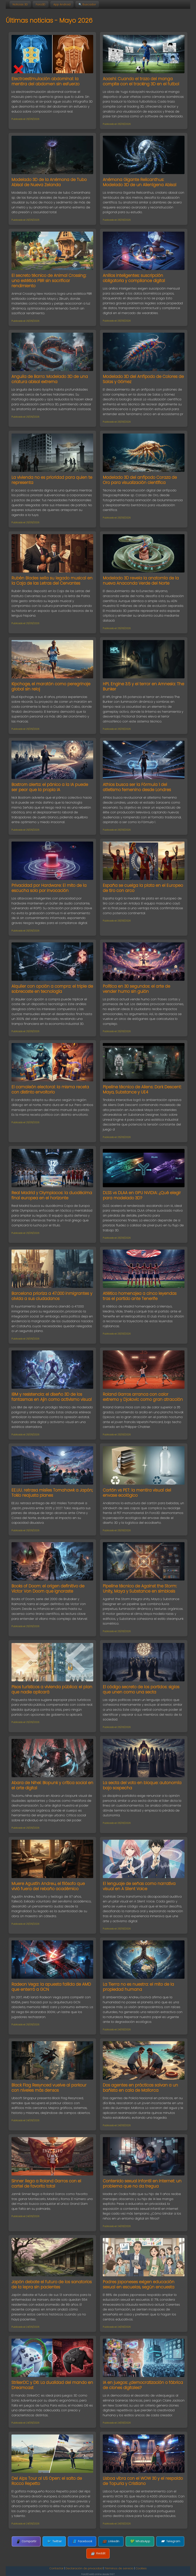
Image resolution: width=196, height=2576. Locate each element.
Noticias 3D (20, 4)
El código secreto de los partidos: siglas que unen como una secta (141, 1689)
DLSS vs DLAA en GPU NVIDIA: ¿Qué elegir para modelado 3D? (142, 1195)
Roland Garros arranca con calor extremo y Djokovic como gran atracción (143, 1396)
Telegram (170, 2541)
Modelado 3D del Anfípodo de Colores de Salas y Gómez (143, 379)
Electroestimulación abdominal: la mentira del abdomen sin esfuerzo (45, 81)
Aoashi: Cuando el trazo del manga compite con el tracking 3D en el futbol (141, 81)
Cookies (141, 2568)
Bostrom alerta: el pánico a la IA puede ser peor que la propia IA (49, 787)
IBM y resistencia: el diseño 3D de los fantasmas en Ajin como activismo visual (51, 1396)
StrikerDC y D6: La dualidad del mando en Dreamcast (52, 2385)
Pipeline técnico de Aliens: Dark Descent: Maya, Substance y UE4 (142, 1089)
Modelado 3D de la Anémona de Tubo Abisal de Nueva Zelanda (49, 182)
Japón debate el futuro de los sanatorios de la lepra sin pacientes (51, 2284)
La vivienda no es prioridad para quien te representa (51, 480)
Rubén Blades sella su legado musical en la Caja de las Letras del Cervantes (51, 580)
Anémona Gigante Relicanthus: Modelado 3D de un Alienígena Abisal (139, 182)
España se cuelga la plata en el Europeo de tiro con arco (143, 888)
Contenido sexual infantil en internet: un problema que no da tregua (142, 2183)
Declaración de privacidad (84, 2568)
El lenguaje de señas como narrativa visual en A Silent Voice (139, 1886)
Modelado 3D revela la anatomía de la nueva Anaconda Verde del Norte (141, 580)
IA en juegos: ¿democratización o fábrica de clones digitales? (143, 2385)
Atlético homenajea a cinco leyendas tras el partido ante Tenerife (139, 1296)
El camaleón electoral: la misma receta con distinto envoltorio (50, 1089)
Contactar (56, 2568)
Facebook (82, 2541)
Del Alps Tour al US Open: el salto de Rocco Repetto (46, 2481)
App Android (61, 4)
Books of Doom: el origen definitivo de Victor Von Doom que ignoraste (47, 1588)
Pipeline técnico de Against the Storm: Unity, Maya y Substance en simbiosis (140, 1588)
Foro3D (40, 4)
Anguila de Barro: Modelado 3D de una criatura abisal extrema (49, 379)
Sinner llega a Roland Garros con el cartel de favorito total (46, 2183)
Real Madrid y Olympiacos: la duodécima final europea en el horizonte (51, 1195)
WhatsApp (140, 2541)
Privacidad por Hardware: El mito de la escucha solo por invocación (49, 888)
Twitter (54, 2541)
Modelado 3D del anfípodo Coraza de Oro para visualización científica (140, 480)
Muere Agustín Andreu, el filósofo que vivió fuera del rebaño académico (48, 1886)
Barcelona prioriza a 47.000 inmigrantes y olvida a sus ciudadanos (51, 1296)
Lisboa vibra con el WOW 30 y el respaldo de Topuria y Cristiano (143, 2481)
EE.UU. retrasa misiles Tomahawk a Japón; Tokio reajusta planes (52, 1492)
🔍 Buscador (87, 4)
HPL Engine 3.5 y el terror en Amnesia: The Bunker (143, 686)
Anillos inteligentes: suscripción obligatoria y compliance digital (134, 278)
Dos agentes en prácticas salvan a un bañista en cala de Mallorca (140, 2087)
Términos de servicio (119, 2568)
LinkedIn (110, 2541)
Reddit (98, 2553)
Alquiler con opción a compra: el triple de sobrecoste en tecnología (52, 988)
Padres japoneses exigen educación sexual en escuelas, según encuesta (138, 2284)
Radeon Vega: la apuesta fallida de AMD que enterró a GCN (51, 1986)
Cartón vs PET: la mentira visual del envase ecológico (137, 1492)
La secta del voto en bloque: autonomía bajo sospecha (142, 1785)
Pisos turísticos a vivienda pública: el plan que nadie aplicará (51, 1689)
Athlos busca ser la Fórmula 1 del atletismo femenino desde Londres (137, 787)
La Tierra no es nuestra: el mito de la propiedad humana (138, 1986)
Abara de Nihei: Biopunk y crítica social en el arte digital (52, 1785)
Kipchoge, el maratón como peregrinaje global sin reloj (50, 686)
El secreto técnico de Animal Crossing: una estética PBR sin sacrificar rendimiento (48, 281)
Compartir (26, 2541)
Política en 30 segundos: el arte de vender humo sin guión (136, 988)
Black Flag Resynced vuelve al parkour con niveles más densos (49, 2087)
